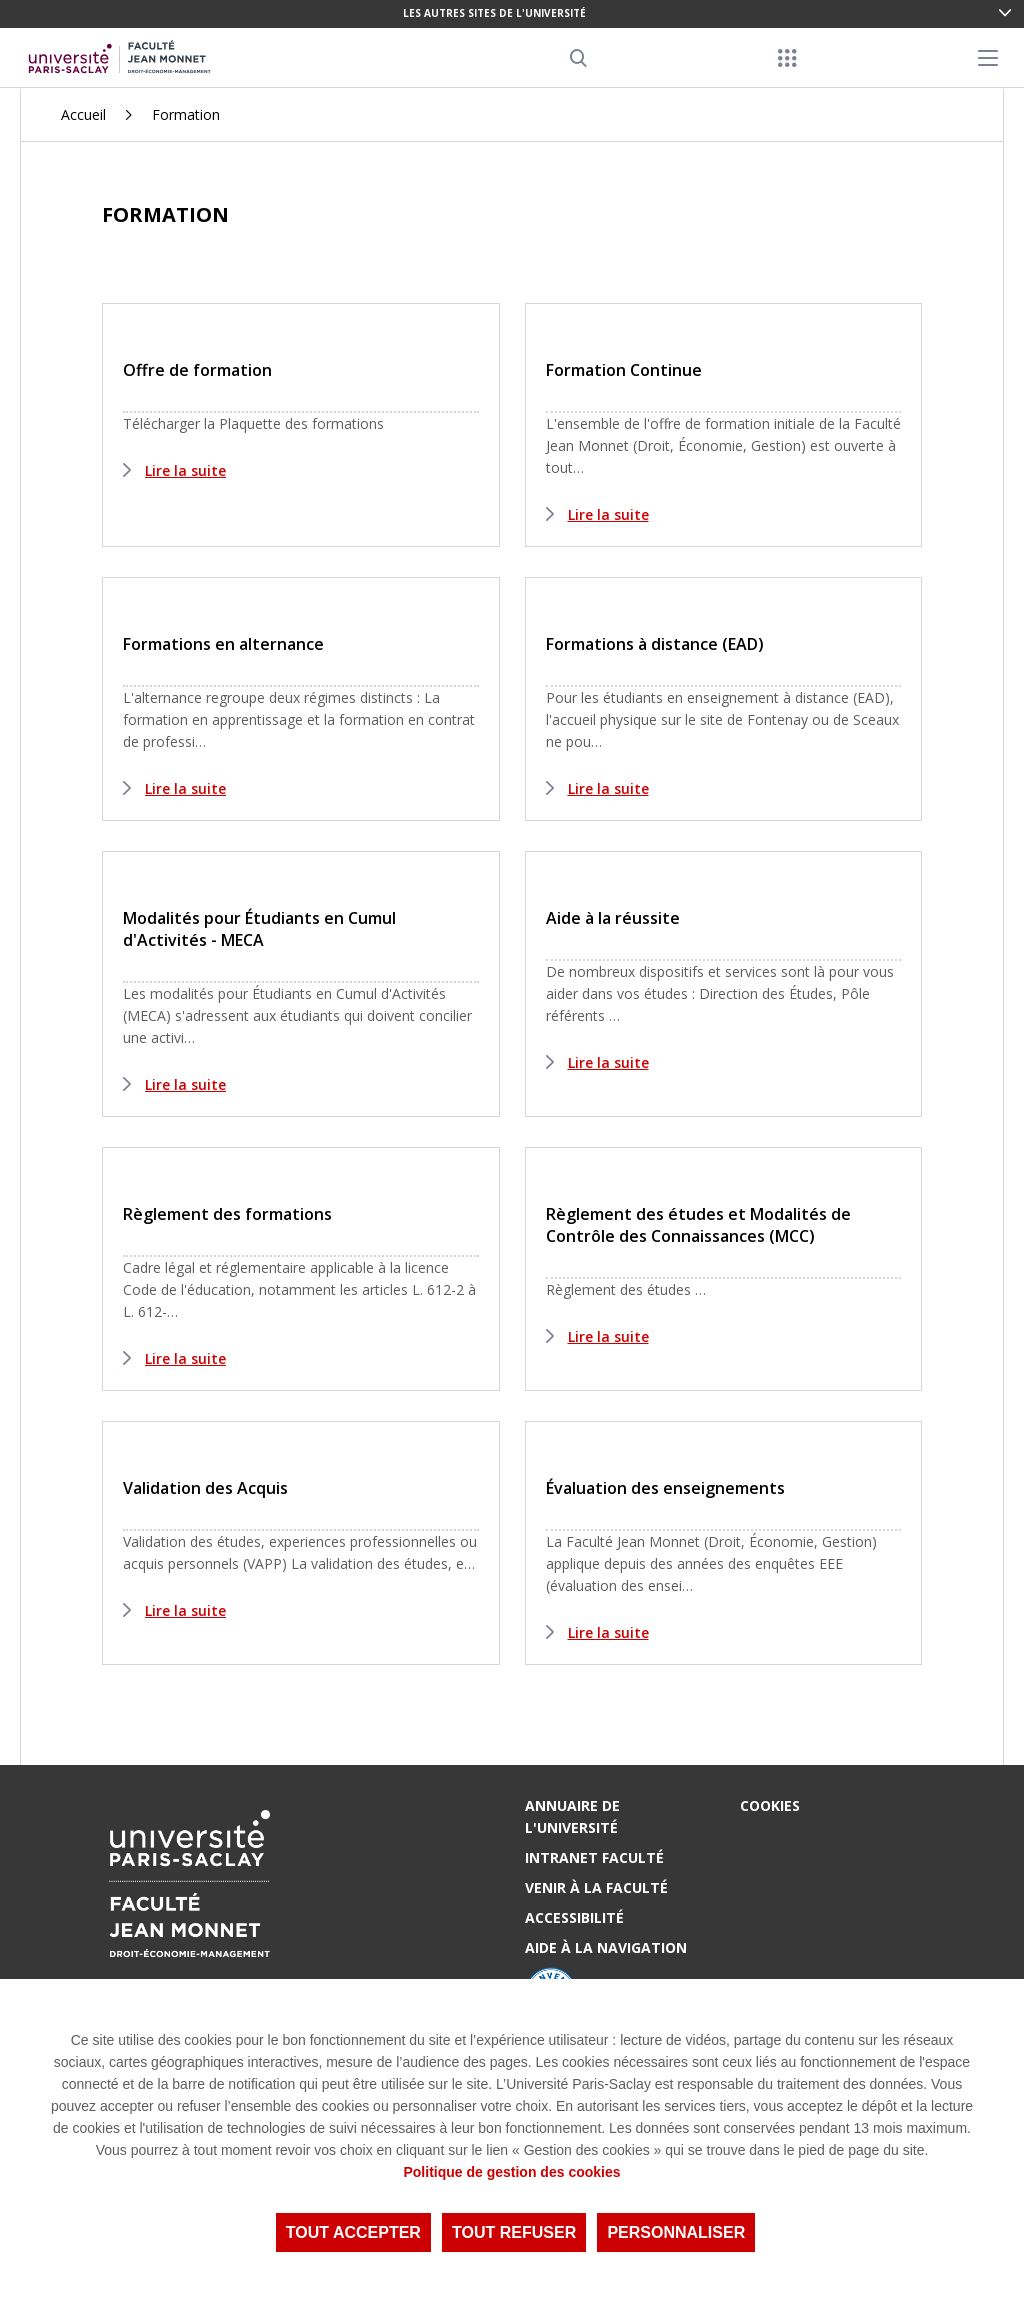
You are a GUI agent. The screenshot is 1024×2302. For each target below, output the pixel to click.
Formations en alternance (223, 644)
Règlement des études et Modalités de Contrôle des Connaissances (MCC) (698, 1225)
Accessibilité (574, 1917)
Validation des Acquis (205, 1488)
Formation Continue (624, 370)
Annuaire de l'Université (572, 1816)
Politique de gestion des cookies (511, 2172)
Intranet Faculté (594, 1857)
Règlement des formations (227, 1214)
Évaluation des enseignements (665, 1488)
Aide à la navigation (606, 1947)
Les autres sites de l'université (494, 13)
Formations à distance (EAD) (655, 644)
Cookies (770, 1805)
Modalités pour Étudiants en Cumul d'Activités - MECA (259, 929)
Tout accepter (353, 2232)
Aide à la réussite (613, 918)
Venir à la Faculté (596, 1887)
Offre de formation (197, 370)
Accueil (83, 114)
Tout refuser (514, 2232)
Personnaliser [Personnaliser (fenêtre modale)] (676, 2232)
